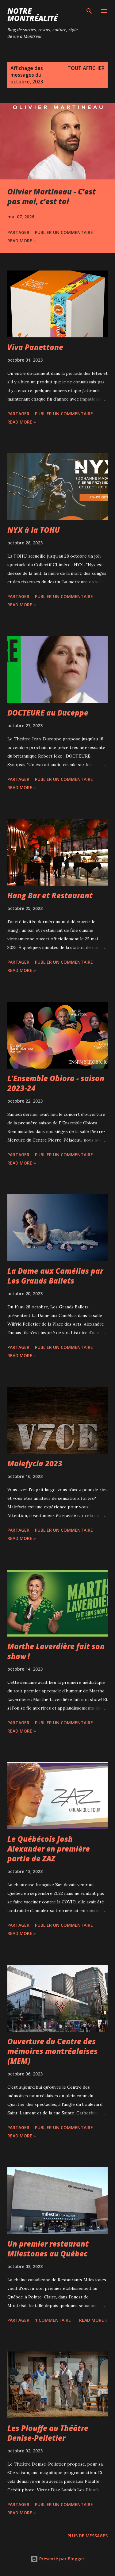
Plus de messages (87, 2536)
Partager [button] (18, 232)
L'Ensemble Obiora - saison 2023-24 (55, 1083)
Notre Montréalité (32, 14)
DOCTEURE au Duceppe (47, 713)
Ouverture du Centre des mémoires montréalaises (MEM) (52, 2051)
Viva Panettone (35, 347)
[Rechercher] (89, 11)
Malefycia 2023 (34, 1463)
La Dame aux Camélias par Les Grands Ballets (55, 1276)
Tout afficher (86, 68)
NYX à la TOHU (33, 530)
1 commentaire (53, 2320)
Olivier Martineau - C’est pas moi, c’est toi (51, 196)
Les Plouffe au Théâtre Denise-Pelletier (47, 2433)
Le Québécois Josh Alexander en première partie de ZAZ (48, 1849)
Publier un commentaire (64, 232)
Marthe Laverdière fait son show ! (56, 1651)
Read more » (21, 241)
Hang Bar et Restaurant (50, 895)
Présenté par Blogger (57, 2559)
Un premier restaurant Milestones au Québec (48, 2249)
